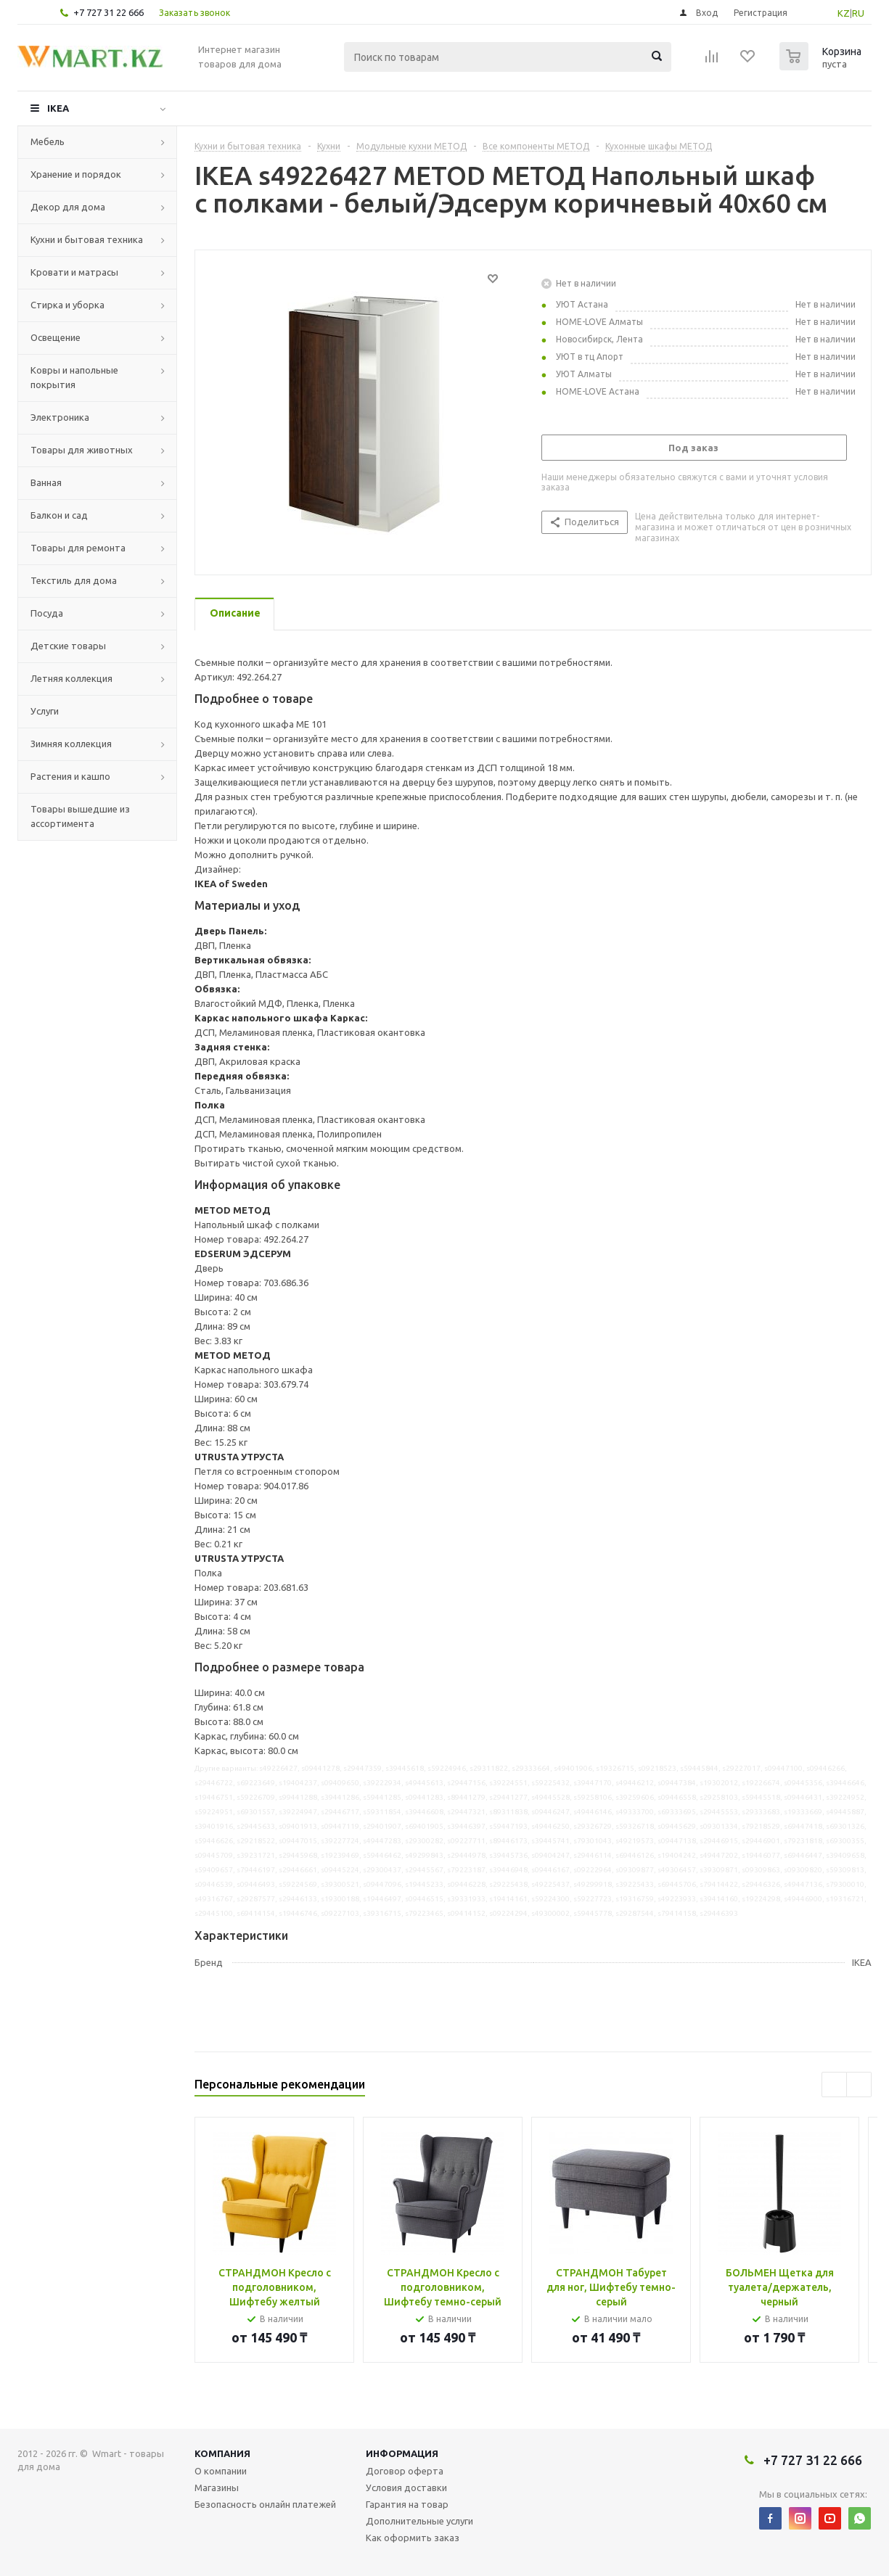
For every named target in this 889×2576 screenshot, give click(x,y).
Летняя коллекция (71, 678)
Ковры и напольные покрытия (74, 377)
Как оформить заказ (412, 2537)
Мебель (47, 141)
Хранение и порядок (75, 174)
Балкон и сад (59, 515)
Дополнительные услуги (419, 2521)
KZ (843, 13)
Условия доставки (406, 2487)
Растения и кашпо (70, 776)
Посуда (46, 613)
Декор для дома (67, 207)
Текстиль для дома (73, 580)
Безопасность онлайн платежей (265, 2504)
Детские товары (68, 646)
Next (859, 2084)
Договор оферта (404, 2471)
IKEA (58, 108)
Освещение (55, 337)
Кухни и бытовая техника (86, 239)
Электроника (59, 417)
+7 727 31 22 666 (108, 12)
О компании (220, 2471)
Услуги (44, 711)
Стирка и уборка (67, 305)
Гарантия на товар (407, 2504)
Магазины (216, 2487)
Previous (834, 2084)
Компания (222, 2453)
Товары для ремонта (78, 548)
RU (858, 13)
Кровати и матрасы (74, 272)
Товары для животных (81, 450)
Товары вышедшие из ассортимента (80, 816)
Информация (402, 2453)
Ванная (46, 482)
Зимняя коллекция (71, 743)
